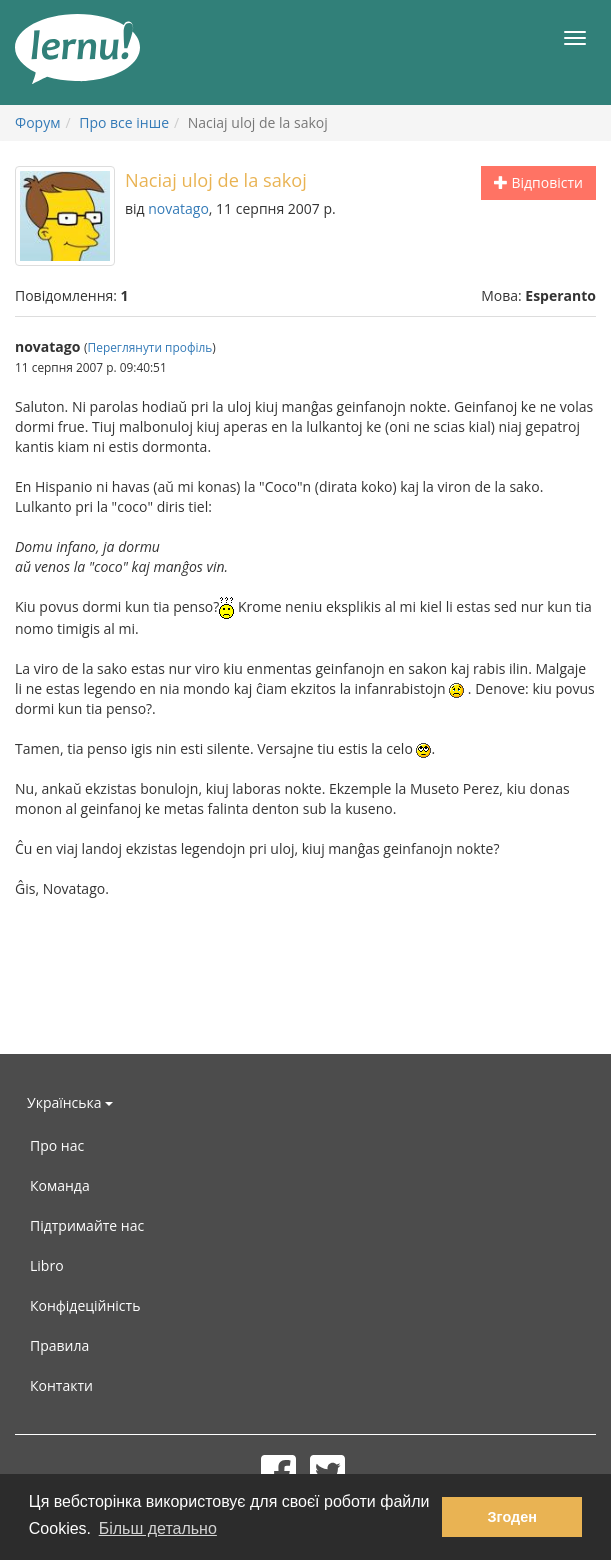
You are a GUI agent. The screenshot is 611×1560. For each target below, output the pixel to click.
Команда (60, 1185)
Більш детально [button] (158, 1528)
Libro (47, 1265)
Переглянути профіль (150, 347)
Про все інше (124, 122)
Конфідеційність (85, 1305)
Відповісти (538, 182)
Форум (37, 122)
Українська (70, 1102)
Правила (59, 1345)
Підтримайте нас (87, 1225)
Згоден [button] (512, 1517)
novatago (178, 208)
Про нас (57, 1145)
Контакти (61, 1385)
